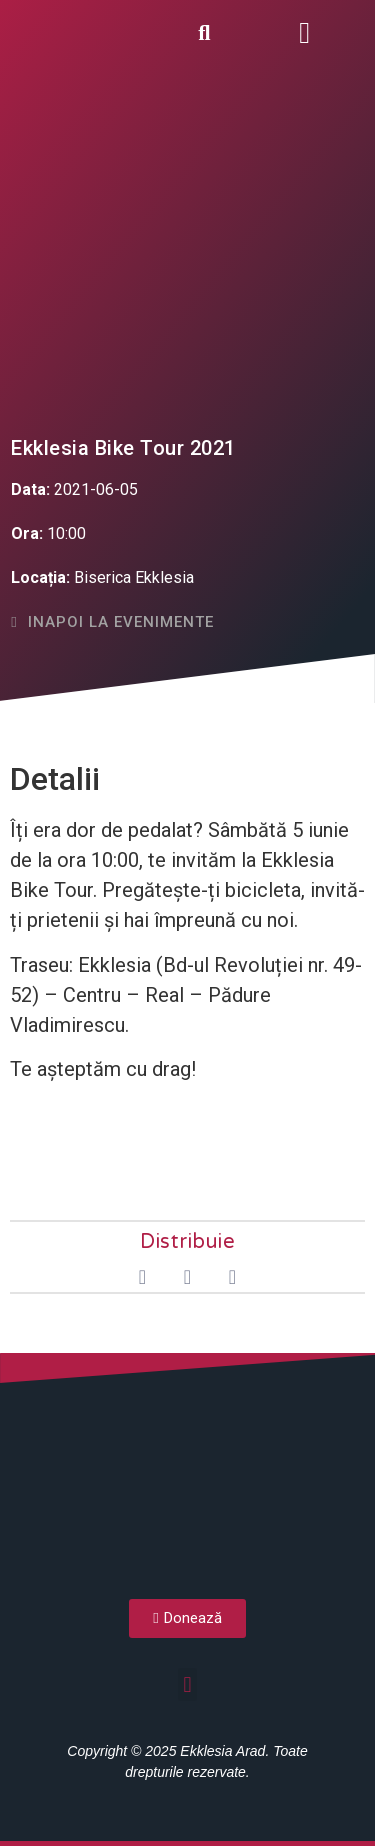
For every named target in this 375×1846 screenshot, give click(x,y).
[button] (305, 32)
